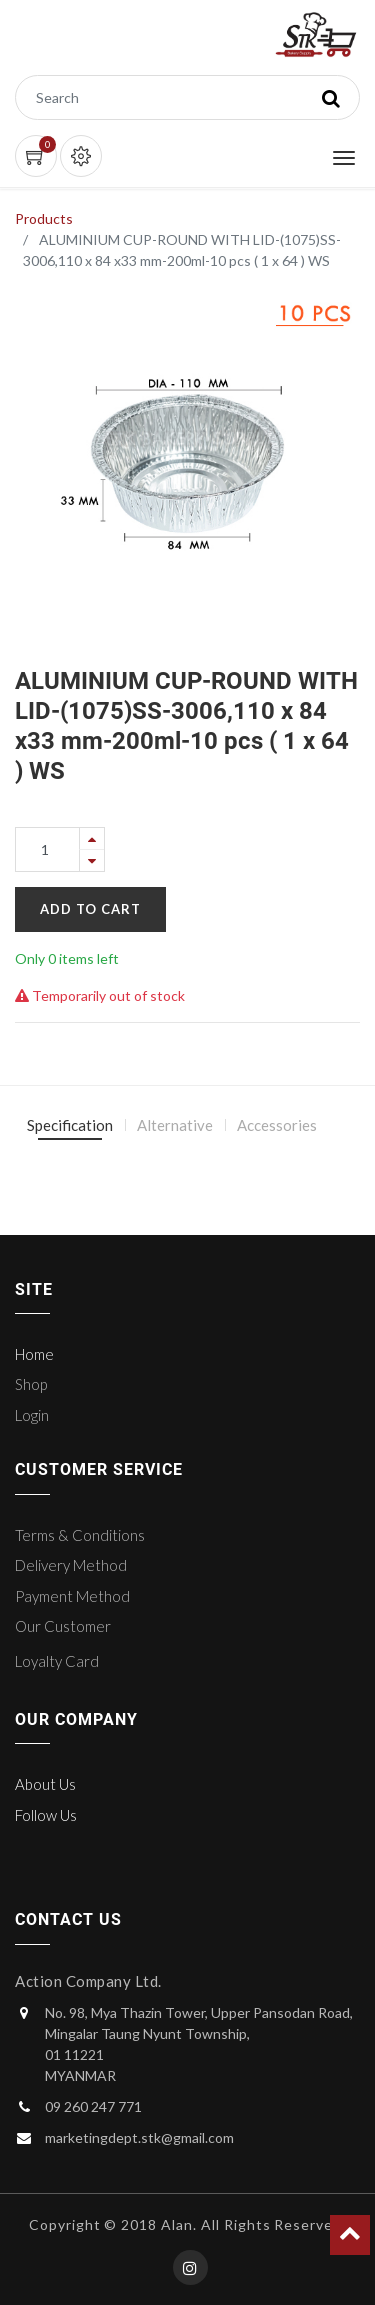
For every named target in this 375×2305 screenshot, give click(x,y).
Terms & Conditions (80, 1535)
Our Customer (63, 1626)
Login (32, 1415)
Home (34, 1354)
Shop (31, 1384)
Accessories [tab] (277, 1125)
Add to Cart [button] (90, 909)
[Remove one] (92, 860)
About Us (45, 1784)
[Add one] (92, 838)
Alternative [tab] (175, 1125)
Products (44, 218)
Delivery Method (71, 1565)
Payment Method (72, 1596)
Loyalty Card (57, 1661)
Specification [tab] (70, 1125)
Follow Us (46, 1815)
